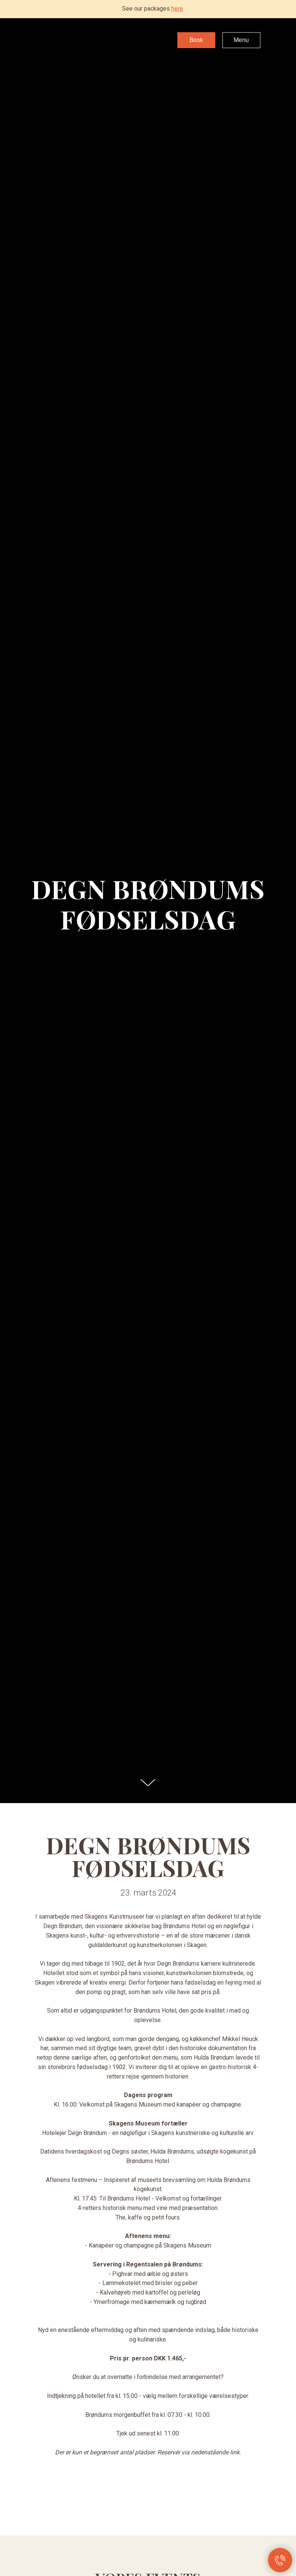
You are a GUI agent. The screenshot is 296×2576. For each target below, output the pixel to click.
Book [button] (196, 40)
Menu (241, 40)
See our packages (152, 8)
